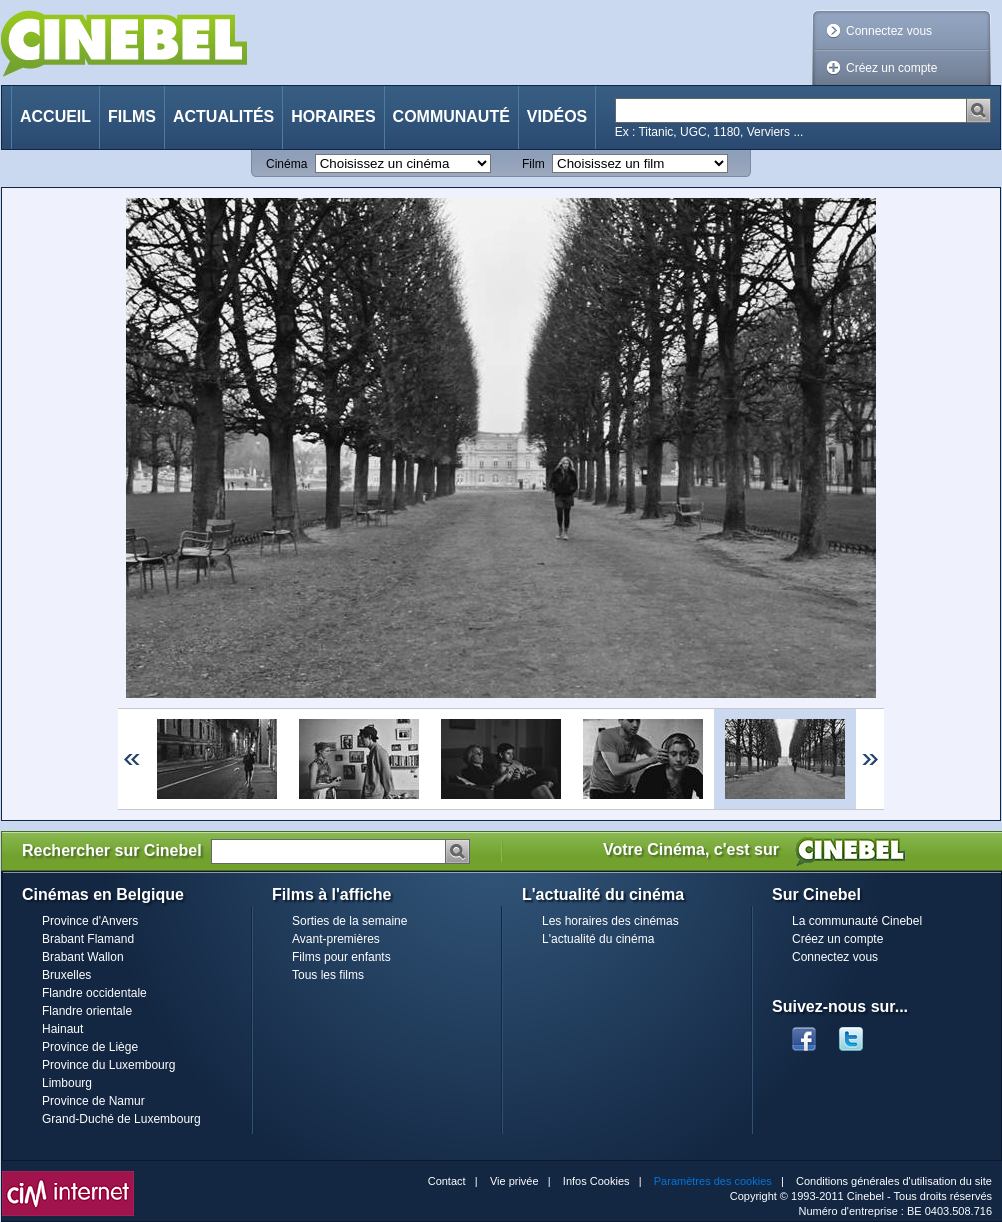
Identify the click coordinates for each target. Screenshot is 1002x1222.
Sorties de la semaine (349, 921)
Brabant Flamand (88, 939)
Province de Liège (90, 1047)
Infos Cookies (596, 1181)
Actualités (223, 116)
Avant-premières (336, 939)
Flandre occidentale (94, 993)
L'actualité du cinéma (598, 939)
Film (533, 164)
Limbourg (67, 1083)
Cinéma (286, 164)
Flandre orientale (87, 1011)
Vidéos (557, 116)
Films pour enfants (341, 957)
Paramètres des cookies (713, 1181)
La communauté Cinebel (857, 921)
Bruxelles (66, 975)
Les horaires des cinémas (610, 921)
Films (132, 116)
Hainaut (62, 1029)
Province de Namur (93, 1101)
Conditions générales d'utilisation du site (894, 1181)
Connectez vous (889, 31)
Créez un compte (891, 68)
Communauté (451, 116)
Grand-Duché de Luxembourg (121, 1119)
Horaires (333, 116)
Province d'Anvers (90, 921)
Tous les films (328, 975)
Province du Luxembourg (108, 1065)
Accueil (55, 116)
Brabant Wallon (83, 957)
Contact (447, 1181)
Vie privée (514, 1181)
